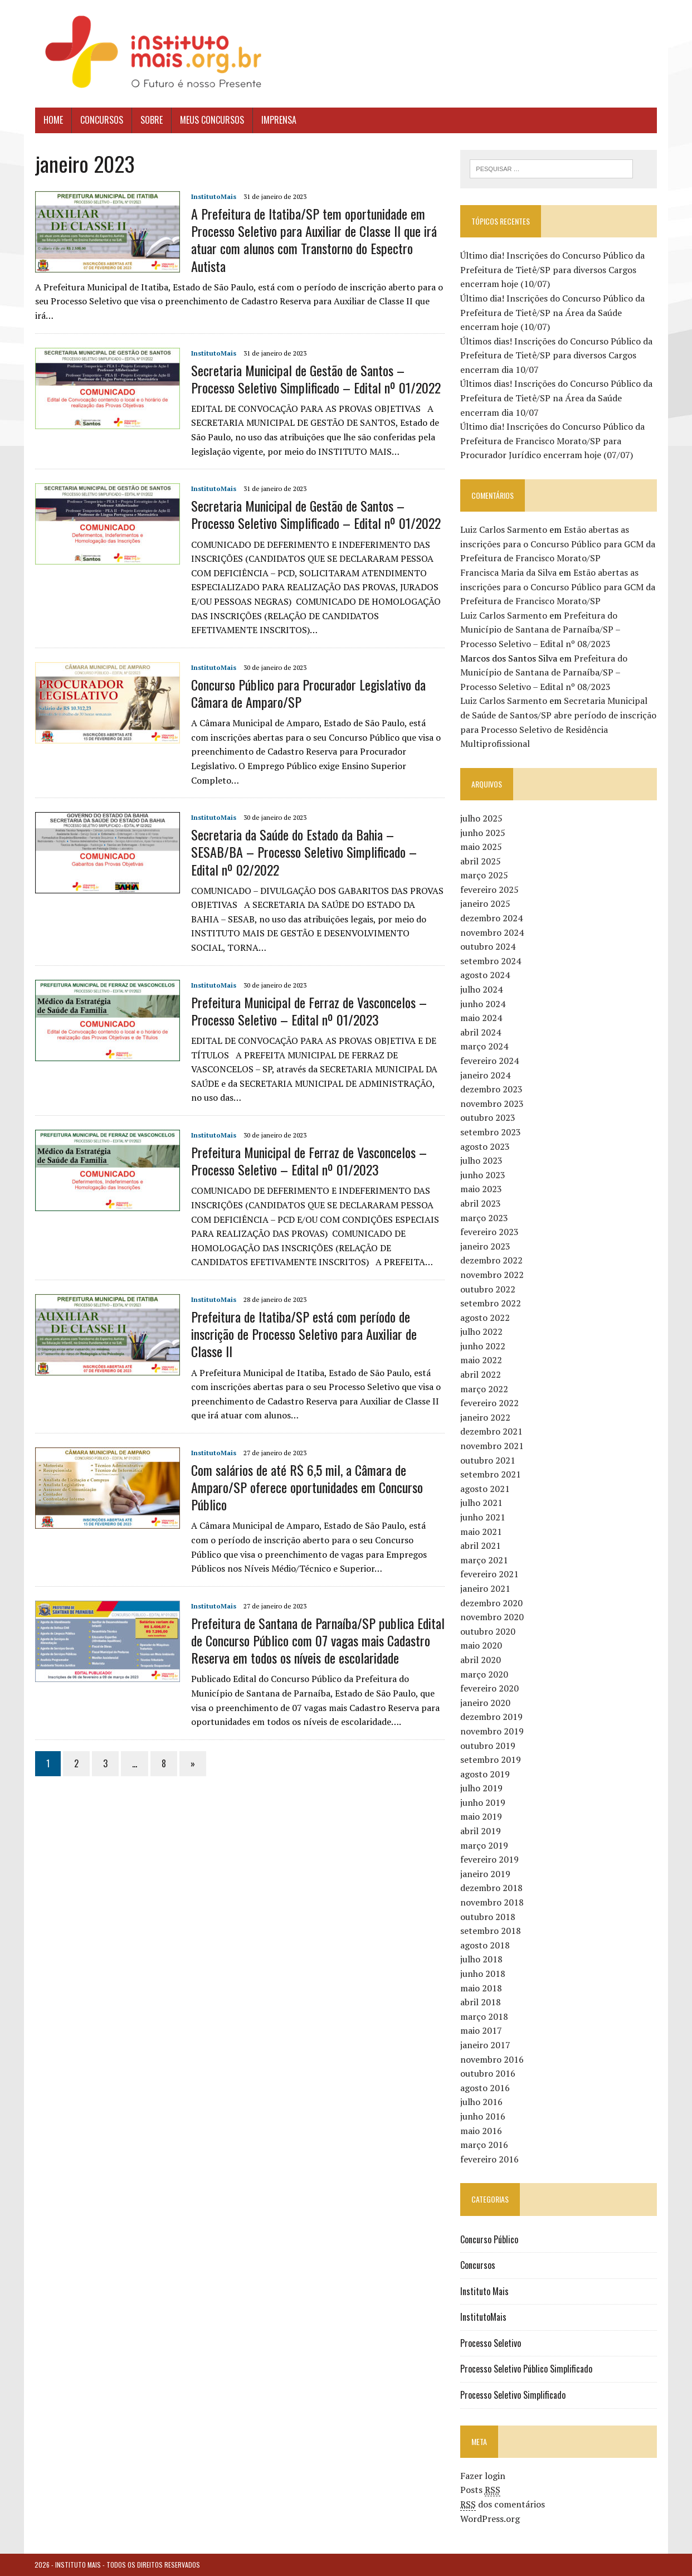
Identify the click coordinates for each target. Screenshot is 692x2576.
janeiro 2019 (485, 1874)
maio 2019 (481, 1817)
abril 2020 (480, 1660)
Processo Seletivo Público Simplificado (526, 2369)
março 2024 (484, 1046)
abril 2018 (480, 2002)
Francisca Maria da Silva (508, 572)
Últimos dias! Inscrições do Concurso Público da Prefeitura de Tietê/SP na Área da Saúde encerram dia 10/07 (556, 398)
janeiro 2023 (485, 1246)
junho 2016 (482, 2116)
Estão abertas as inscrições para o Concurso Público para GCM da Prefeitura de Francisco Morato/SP (557, 543)
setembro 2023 (490, 1132)
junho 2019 (482, 1802)
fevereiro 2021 (489, 1574)
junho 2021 (482, 1517)
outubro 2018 (487, 1917)
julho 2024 (481, 989)
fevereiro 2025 (489, 889)
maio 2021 (481, 1531)
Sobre (151, 120)
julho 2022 (481, 1331)
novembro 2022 (492, 1274)
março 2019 (484, 1845)
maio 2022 (481, 1360)
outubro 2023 (487, 1117)
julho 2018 (481, 1959)
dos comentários (502, 2504)
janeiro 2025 (485, 904)
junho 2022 (482, 1346)
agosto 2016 (485, 2088)
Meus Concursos (211, 120)
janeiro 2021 (485, 1588)
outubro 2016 (487, 2073)
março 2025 (484, 875)
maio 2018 (481, 1988)
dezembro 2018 (491, 1888)
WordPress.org (490, 2518)
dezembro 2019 (491, 1716)
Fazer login (482, 2476)
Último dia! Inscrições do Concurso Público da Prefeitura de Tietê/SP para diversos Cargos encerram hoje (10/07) (552, 269)
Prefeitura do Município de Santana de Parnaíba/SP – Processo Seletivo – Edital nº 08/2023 (540, 629)
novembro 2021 (492, 1446)
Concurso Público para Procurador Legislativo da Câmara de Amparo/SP (308, 693)
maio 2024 (481, 1018)
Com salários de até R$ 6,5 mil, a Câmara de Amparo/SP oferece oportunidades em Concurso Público (306, 1487)
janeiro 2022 (485, 1417)
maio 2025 (481, 846)
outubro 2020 (487, 1631)
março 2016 (484, 2144)
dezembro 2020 (491, 1603)
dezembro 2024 (491, 918)
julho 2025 (481, 818)
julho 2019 (481, 1788)
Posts (480, 2489)
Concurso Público (489, 2239)
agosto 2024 (485, 975)
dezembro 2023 (491, 1089)
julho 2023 (481, 1160)
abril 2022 (480, 1374)
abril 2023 (480, 1203)
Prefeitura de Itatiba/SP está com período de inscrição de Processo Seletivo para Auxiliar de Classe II (303, 1333)
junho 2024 (482, 1004)
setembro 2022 (490, 1303)
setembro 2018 (490, 1930)
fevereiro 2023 (489, 1232)
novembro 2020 (492, 1617)
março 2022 (484, 1389)
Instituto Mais (484, 2291)
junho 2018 (482, 1973)
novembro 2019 (492, 1731)
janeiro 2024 (485, 1075)
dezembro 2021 (491, 1431)
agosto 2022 (485, 1317)
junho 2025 (482, 833)
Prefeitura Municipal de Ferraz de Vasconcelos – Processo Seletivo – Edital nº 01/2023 (308, 1010)
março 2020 (484, 1674)
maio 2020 (481, 1645)
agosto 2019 (485, 1774)
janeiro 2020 (485, 1703)
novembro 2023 (492, 1103)
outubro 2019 (487, 1745)
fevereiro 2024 (489, 1060)
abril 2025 (480, 861)
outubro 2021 (487, 1460)
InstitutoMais (213, 196)
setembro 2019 (490, 1759)
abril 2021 (480, 1545)
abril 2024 (480, 1032)
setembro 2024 (490, 961)
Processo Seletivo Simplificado (513, 2395)
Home (52, 120)
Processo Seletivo (490, 2343)
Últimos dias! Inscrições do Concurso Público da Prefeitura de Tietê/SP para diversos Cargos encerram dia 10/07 (556, 355)
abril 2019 (480, 1831)
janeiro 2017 (485, 2045)
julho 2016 (481, 2102)
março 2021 (484, 1560)
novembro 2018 (492, 1902)
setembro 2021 (490, 1474)
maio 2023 (481, 1189)
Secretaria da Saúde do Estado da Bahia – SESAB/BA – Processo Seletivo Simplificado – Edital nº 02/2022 (303, 851)
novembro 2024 (492, 932)
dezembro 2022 (491, 1260)
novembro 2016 (492, 2059)
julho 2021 (481, 1502)
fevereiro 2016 (489, 2159)
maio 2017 (481, 2030)
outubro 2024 (487, 946)
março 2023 (484, 1218)
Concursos (101, 120)
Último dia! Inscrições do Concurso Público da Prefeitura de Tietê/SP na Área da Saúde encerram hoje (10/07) (552, 312)
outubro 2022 (487, 1289)
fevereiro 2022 (489, 1403)
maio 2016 (481, 2131)
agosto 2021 (485, 1489)
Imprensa (278, 120)
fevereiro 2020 (489, 1688)
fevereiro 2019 (489, 1859)
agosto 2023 (485, 1146)
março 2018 (484, 2016)
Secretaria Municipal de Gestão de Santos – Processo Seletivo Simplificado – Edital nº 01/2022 (315, 378)
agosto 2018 (485, 1945)
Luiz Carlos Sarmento (503, 529)
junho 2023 (482, 1175)
